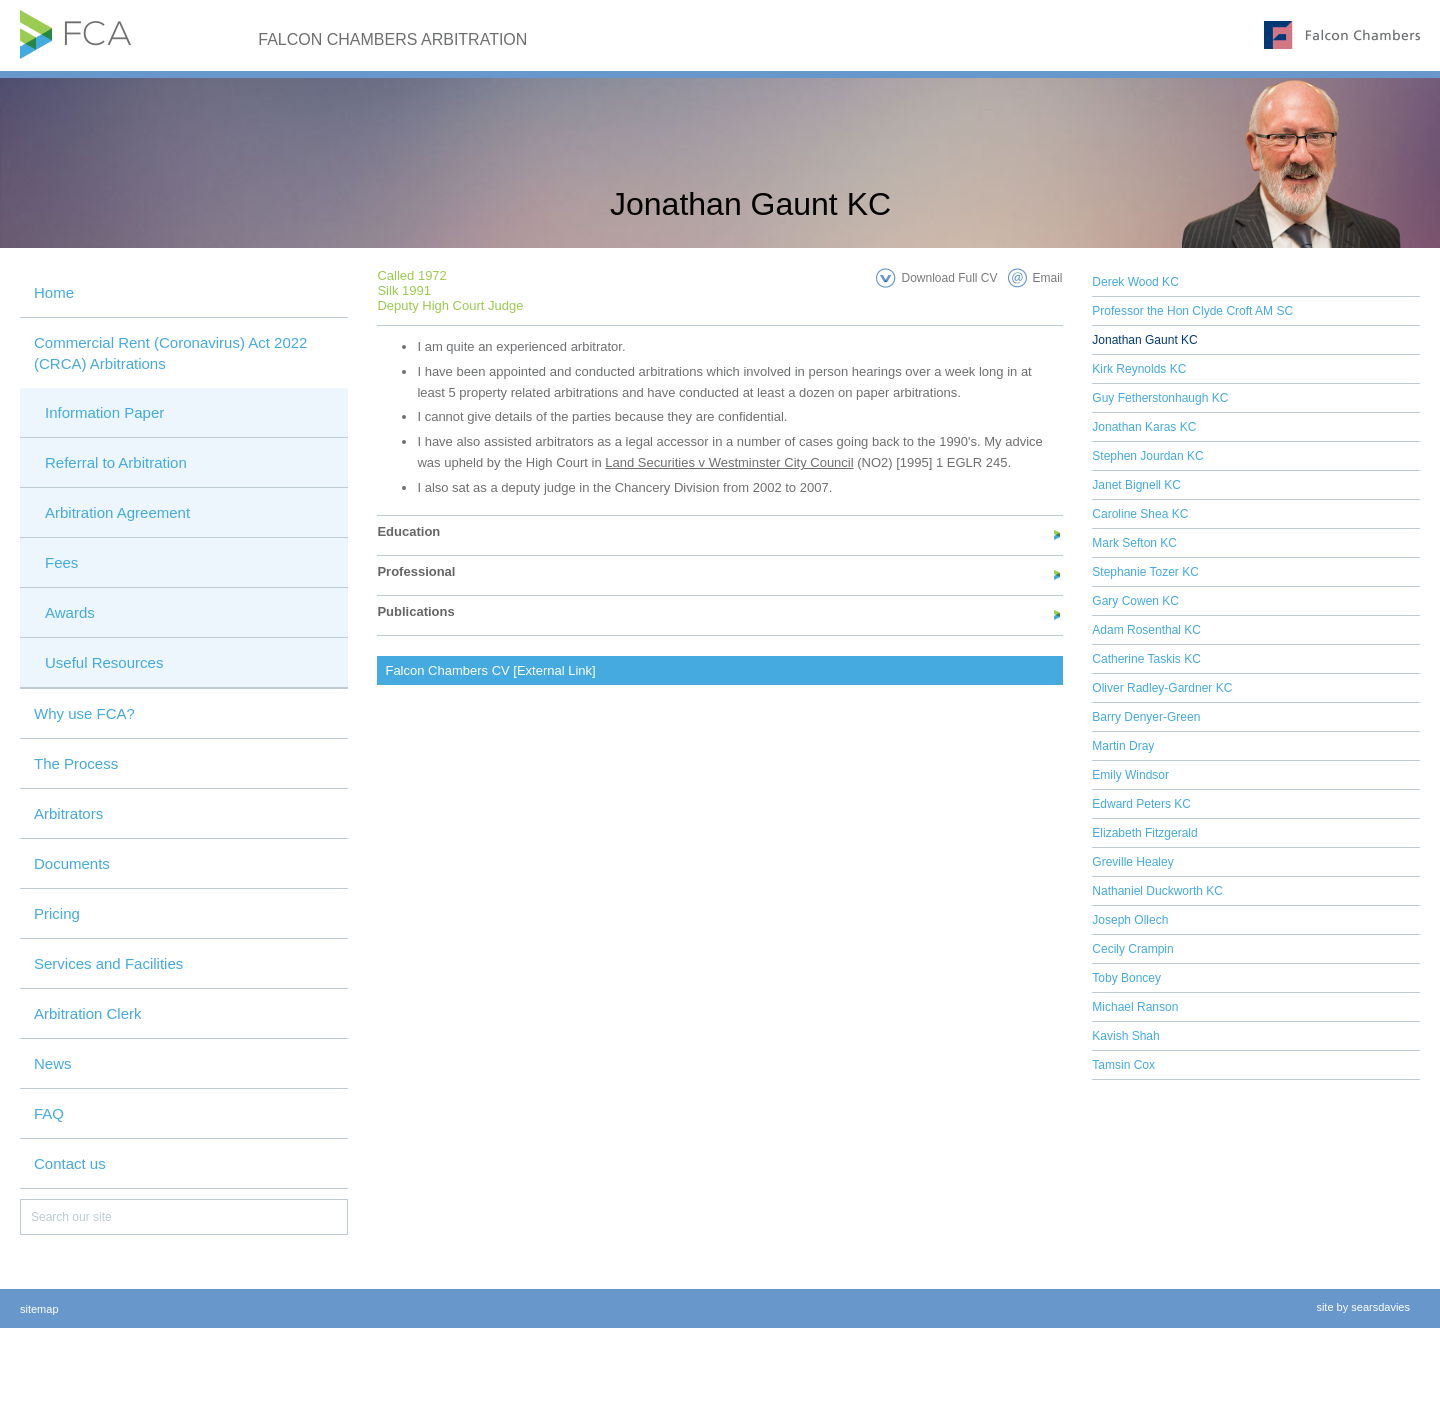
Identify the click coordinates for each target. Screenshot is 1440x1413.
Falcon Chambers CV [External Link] (490, 670)
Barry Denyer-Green (1146, 717)
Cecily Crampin (1132, 949)
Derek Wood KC (1135, 282)
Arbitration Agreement (117, 512)
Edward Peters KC (1141, 804)
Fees (61, 562)
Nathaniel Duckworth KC (1157, 891)
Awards (70, 612)
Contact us (70, 1163)
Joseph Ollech (1130, 920)
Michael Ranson (1135, 1007)
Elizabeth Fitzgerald (1144, 833)
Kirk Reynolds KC (1139, 369)
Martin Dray (1123, 746)
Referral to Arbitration (116, 462)
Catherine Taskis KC (1146, 659)
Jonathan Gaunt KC (1144, 340)
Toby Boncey (1126, 978)
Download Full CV (949, 278)
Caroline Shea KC (1140, 514)
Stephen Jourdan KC (1147, 456)
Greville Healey (1132, 862)
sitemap (39, 1309)
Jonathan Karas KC (1144, 427)
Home (54, 292)
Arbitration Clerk (88, 1013)
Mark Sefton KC (1134, 543)
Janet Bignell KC (1136, 485)
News (53, 1063)
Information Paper (104, 412)
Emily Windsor (1130, 775)
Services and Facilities (108, 963)
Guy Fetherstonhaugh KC (1160, 398)
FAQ (49, 1113)
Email (1048, 278)
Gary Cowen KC (1135, 601)
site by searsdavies (1363, 1307)
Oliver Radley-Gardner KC (1162, 688)
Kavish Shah (1125, 1036)
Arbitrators (68, 813)
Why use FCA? (84, 713)
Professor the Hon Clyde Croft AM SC (1192, 311)
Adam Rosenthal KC (1146, 630)
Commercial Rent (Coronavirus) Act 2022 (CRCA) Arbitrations (170, 353)
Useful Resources (104, 662)
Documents (72, 863)
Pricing (57, 913)
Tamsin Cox (1123, 1065)
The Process (76, 763)
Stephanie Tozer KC (1145, 572)
